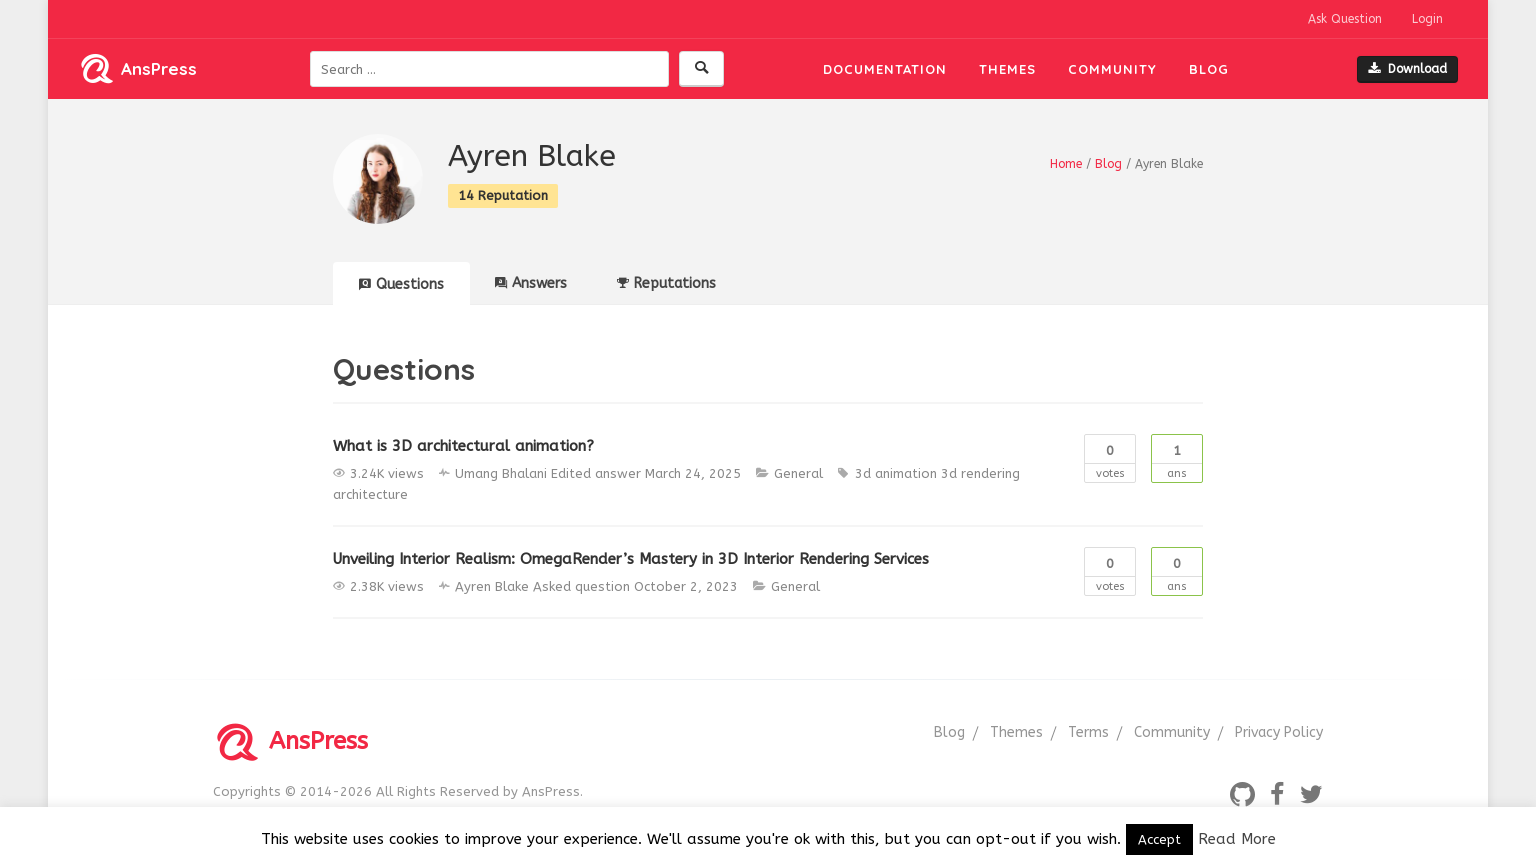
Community (1112, 69)
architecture (370, 494)
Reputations (666, 283)
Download (1407, 69)
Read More (1237, 839)
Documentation (885, 69)
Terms (1088, 732)
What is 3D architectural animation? (463, 446)
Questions (401, 284)
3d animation (896, 473)
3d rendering (980, 473)
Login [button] (1427, 19)
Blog (1209, 69)
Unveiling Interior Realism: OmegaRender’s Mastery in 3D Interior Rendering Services (631, 559)
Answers (531, 283)
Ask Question (1345, 19)
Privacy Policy (1279, 732)
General (798, 473)
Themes (1007, 69)
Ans (1177, 457)
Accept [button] (1159, 839)
